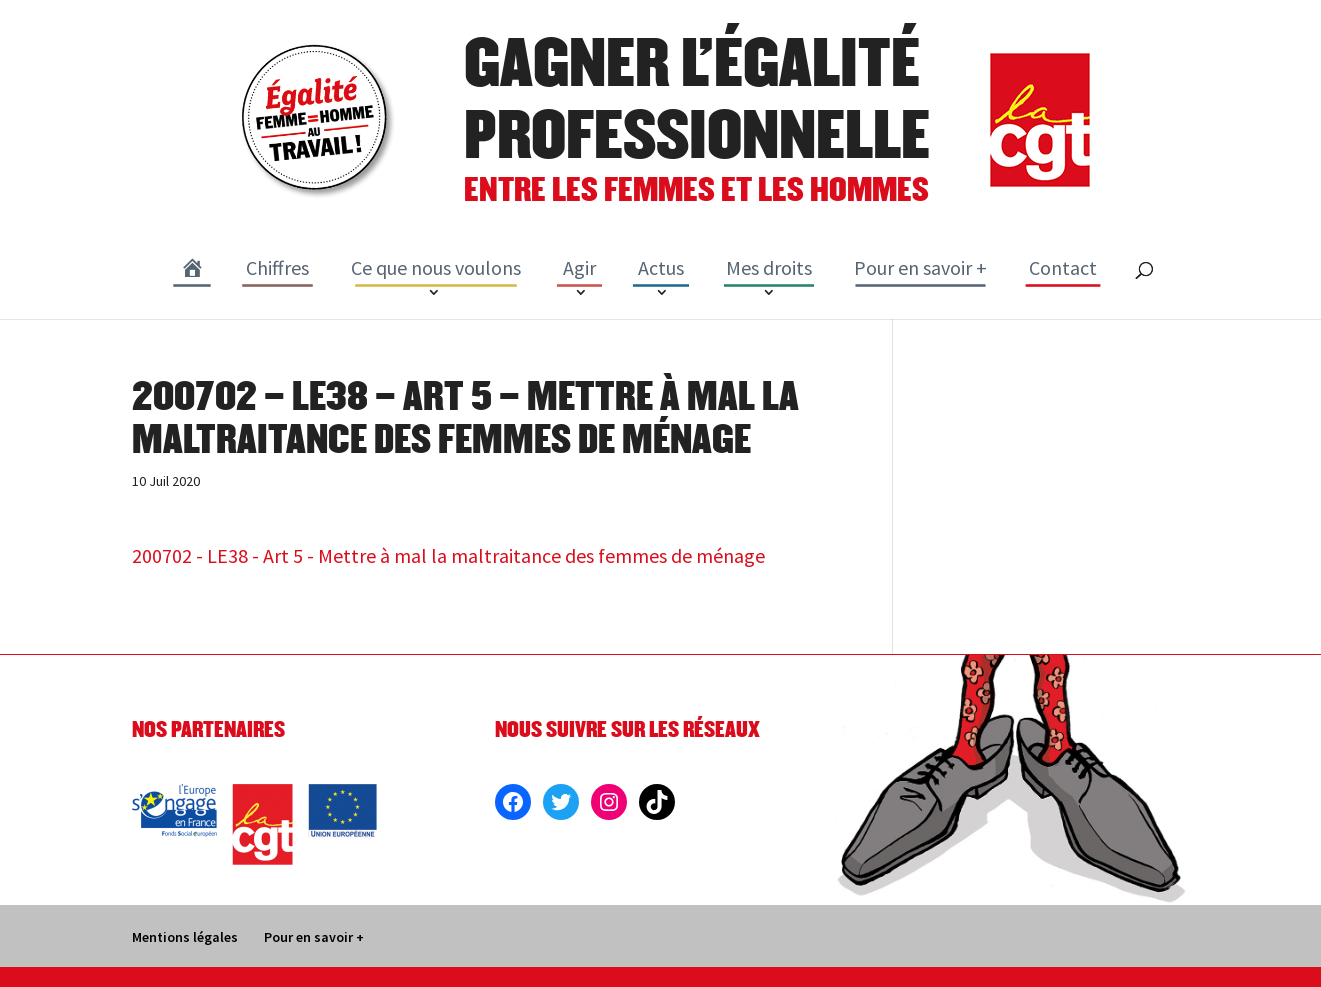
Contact (1063, 267)
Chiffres (277, 267)
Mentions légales (185, 937)
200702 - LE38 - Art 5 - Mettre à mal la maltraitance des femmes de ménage (448, 555)
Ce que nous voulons (436, 267)
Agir (579, 267)
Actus (661, 267)
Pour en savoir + (920, 267)
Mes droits (769, 267)
